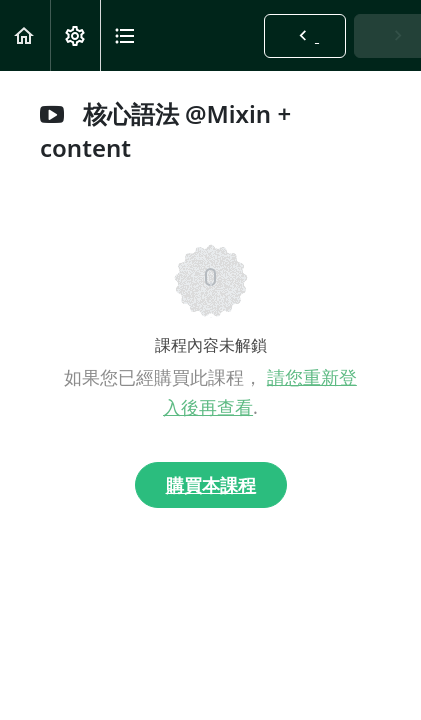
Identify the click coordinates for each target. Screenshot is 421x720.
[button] (25, 35)
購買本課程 (211, 485)
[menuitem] (75, 35)
